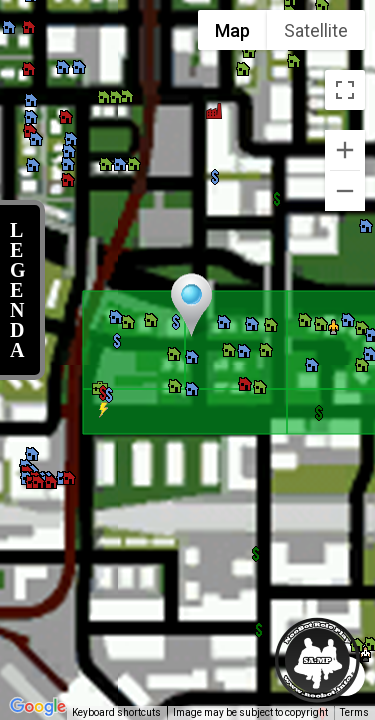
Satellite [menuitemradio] (316, 30)
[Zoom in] (345, 150)
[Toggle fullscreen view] (345, 90)
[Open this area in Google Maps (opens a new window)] (38, 707)
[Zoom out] (345, 191)
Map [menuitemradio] (232, 30)
